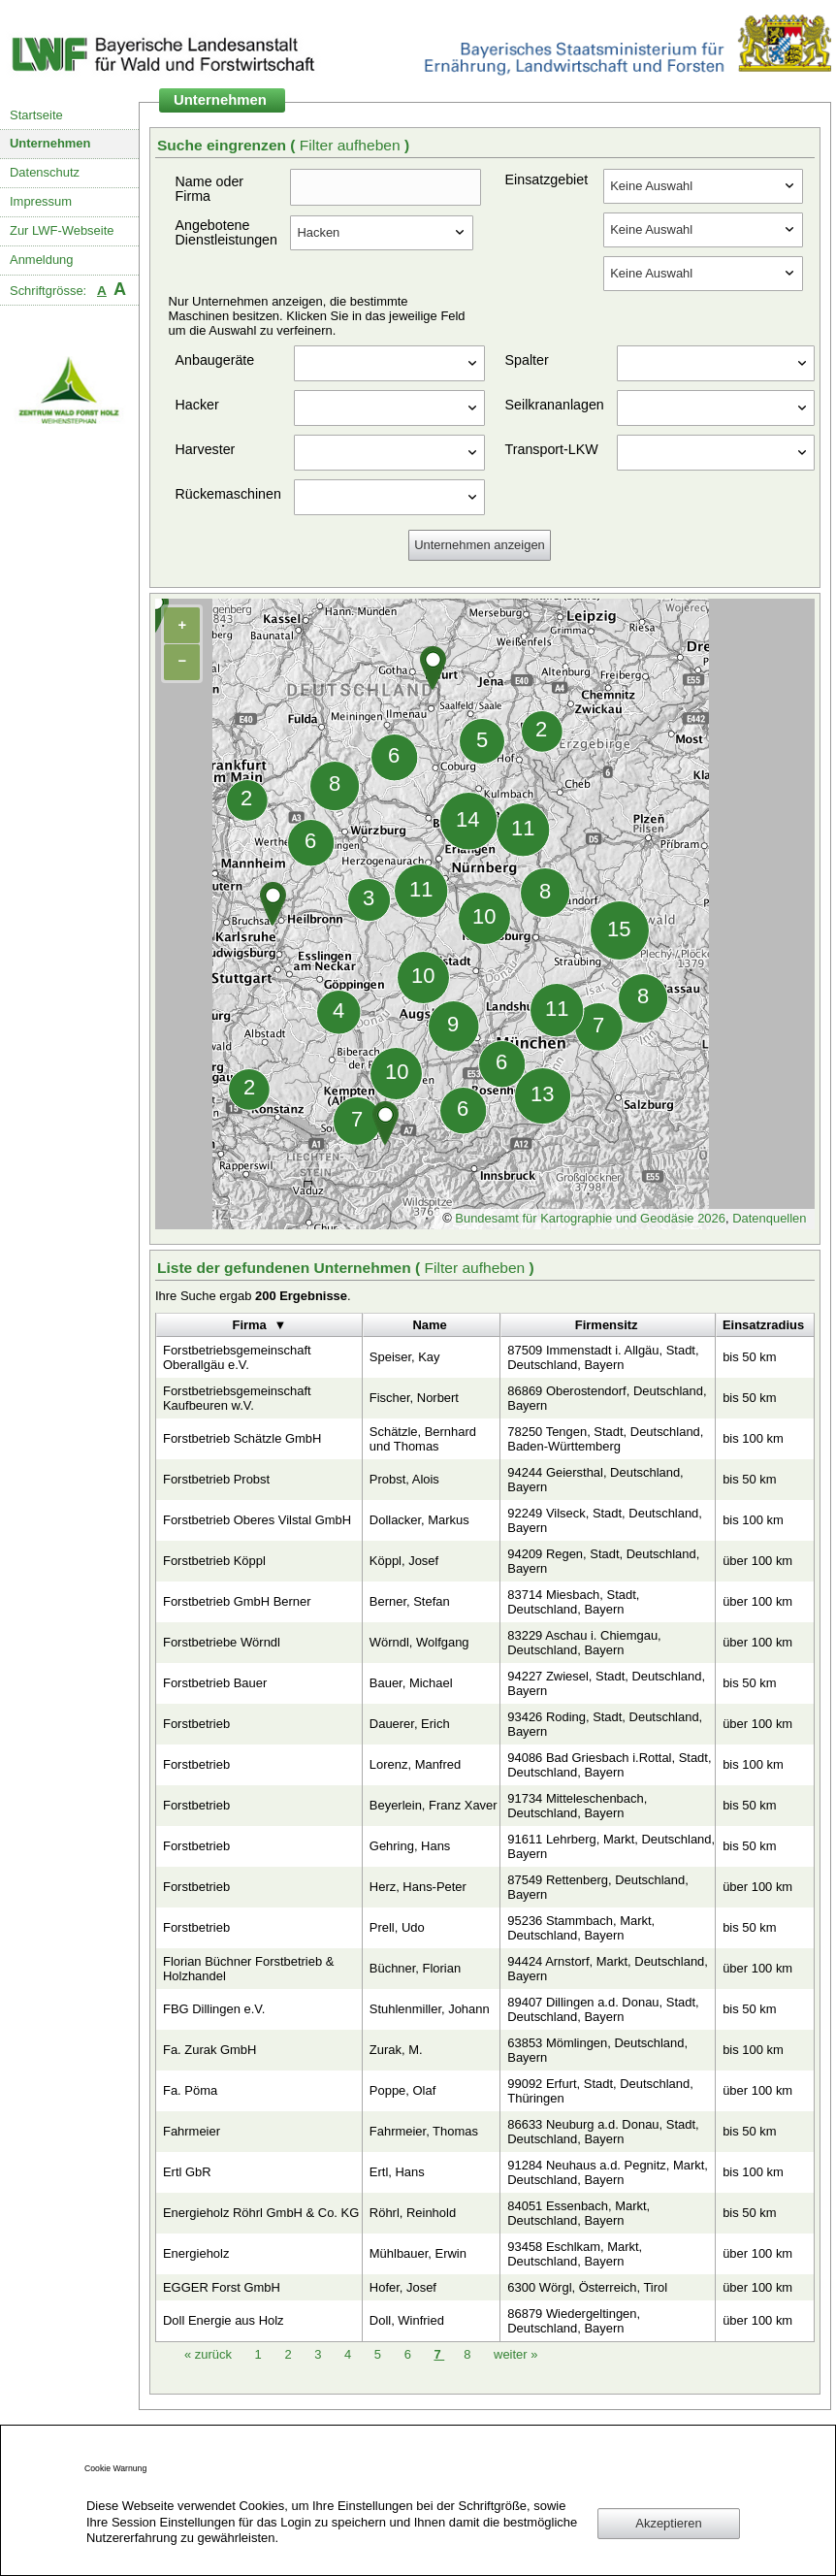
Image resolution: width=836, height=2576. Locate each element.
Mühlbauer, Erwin (418, 2253)
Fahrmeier (191, 2131)
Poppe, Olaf (402, 2090)
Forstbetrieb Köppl (214, 1560)
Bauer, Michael (411, 1683)
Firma (250, 1325)
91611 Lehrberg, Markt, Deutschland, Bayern (611, 1846)
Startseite (36, 115)
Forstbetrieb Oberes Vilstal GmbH (257, 1520)
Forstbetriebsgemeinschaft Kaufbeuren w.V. (237, 1398)
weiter (515, 2354)
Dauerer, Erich (410, 1723)
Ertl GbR (187, 2172)
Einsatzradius (763, 1325)
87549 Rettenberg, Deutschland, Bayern (598, 1887)
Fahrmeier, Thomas (424, 2131)
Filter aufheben (352, 145)
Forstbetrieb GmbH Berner (237, 1601)
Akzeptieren (668, 2523)
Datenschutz (45, 172)
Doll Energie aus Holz (223, 2320)
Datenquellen (769, 1218)
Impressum (41, 201)
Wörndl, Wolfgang (419, 1642)
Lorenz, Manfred (415, 1764)
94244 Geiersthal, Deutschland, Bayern (595, 1479)
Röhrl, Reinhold (413, 2212)
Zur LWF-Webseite (61, 230)
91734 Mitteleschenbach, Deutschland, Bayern (577, 1805)
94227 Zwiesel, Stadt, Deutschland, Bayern (606, 1683)
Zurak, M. (396, 2049)
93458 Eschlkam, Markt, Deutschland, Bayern (574, 2253)
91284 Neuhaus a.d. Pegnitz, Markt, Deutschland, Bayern (607, 2172)
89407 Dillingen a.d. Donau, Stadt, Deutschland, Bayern (602, 2009)
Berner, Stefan (410, 1601)
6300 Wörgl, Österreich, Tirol (587, 2287)
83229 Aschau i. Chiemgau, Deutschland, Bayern (583, 1642)
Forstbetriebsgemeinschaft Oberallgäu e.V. (237, 1357)
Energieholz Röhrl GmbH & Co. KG (261, 2212)
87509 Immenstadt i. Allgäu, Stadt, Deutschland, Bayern (602, 1357)
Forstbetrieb (196, 1723)
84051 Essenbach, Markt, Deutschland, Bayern (578, 2213)
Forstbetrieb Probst (216, 1479)
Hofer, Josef (403, 2287)
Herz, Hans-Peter (418, 1886)
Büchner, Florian (415, 1968)
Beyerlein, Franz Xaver (434, 1805)
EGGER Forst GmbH (221, 2287)
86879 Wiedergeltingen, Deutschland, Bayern (573, 2320)
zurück (210, 2354)
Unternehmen (50, 143)
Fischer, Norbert (414, 1397)
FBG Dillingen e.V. (214, 2009)
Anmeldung (42, 259)
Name (429, 1325)
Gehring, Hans (410, 1846)
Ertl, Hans (397, 2172)
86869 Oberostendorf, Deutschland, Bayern (606, 1398)
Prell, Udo (397, 1927)
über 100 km (757, 1560)
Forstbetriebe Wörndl (221, 1642)
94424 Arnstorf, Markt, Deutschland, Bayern (607, 1968)
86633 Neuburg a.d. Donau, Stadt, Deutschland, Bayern (602, 2131)
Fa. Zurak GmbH (209, 2049)
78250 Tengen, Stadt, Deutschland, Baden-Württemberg (605, 1438)
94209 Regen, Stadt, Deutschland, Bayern (603, 1561)
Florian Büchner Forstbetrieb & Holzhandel (248, 1968)
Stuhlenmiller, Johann (430, 2009)
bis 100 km (753, 1438)
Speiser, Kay (405, 1357)
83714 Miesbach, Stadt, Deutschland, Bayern (573, 1601)
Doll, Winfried (407, 2320)
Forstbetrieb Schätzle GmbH (242, 1438)
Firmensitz (606, 1325)
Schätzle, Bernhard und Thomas (423, 1438)
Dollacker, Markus (419, 1520)
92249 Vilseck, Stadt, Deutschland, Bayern (604, 1520)
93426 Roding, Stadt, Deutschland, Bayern (604, 1724)
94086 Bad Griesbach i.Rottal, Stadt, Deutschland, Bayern (609, 1764)
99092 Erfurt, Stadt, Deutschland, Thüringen (600, 2090)
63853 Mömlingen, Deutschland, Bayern (597, 2050)
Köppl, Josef (404, 1560)
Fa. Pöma (190, 2090)
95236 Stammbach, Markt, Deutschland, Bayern (581, 1927)
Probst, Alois (404, 1479)
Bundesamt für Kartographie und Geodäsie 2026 (590, 1218)
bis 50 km (749, 1357)
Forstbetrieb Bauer (215, 1683)
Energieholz (196, 2253)
